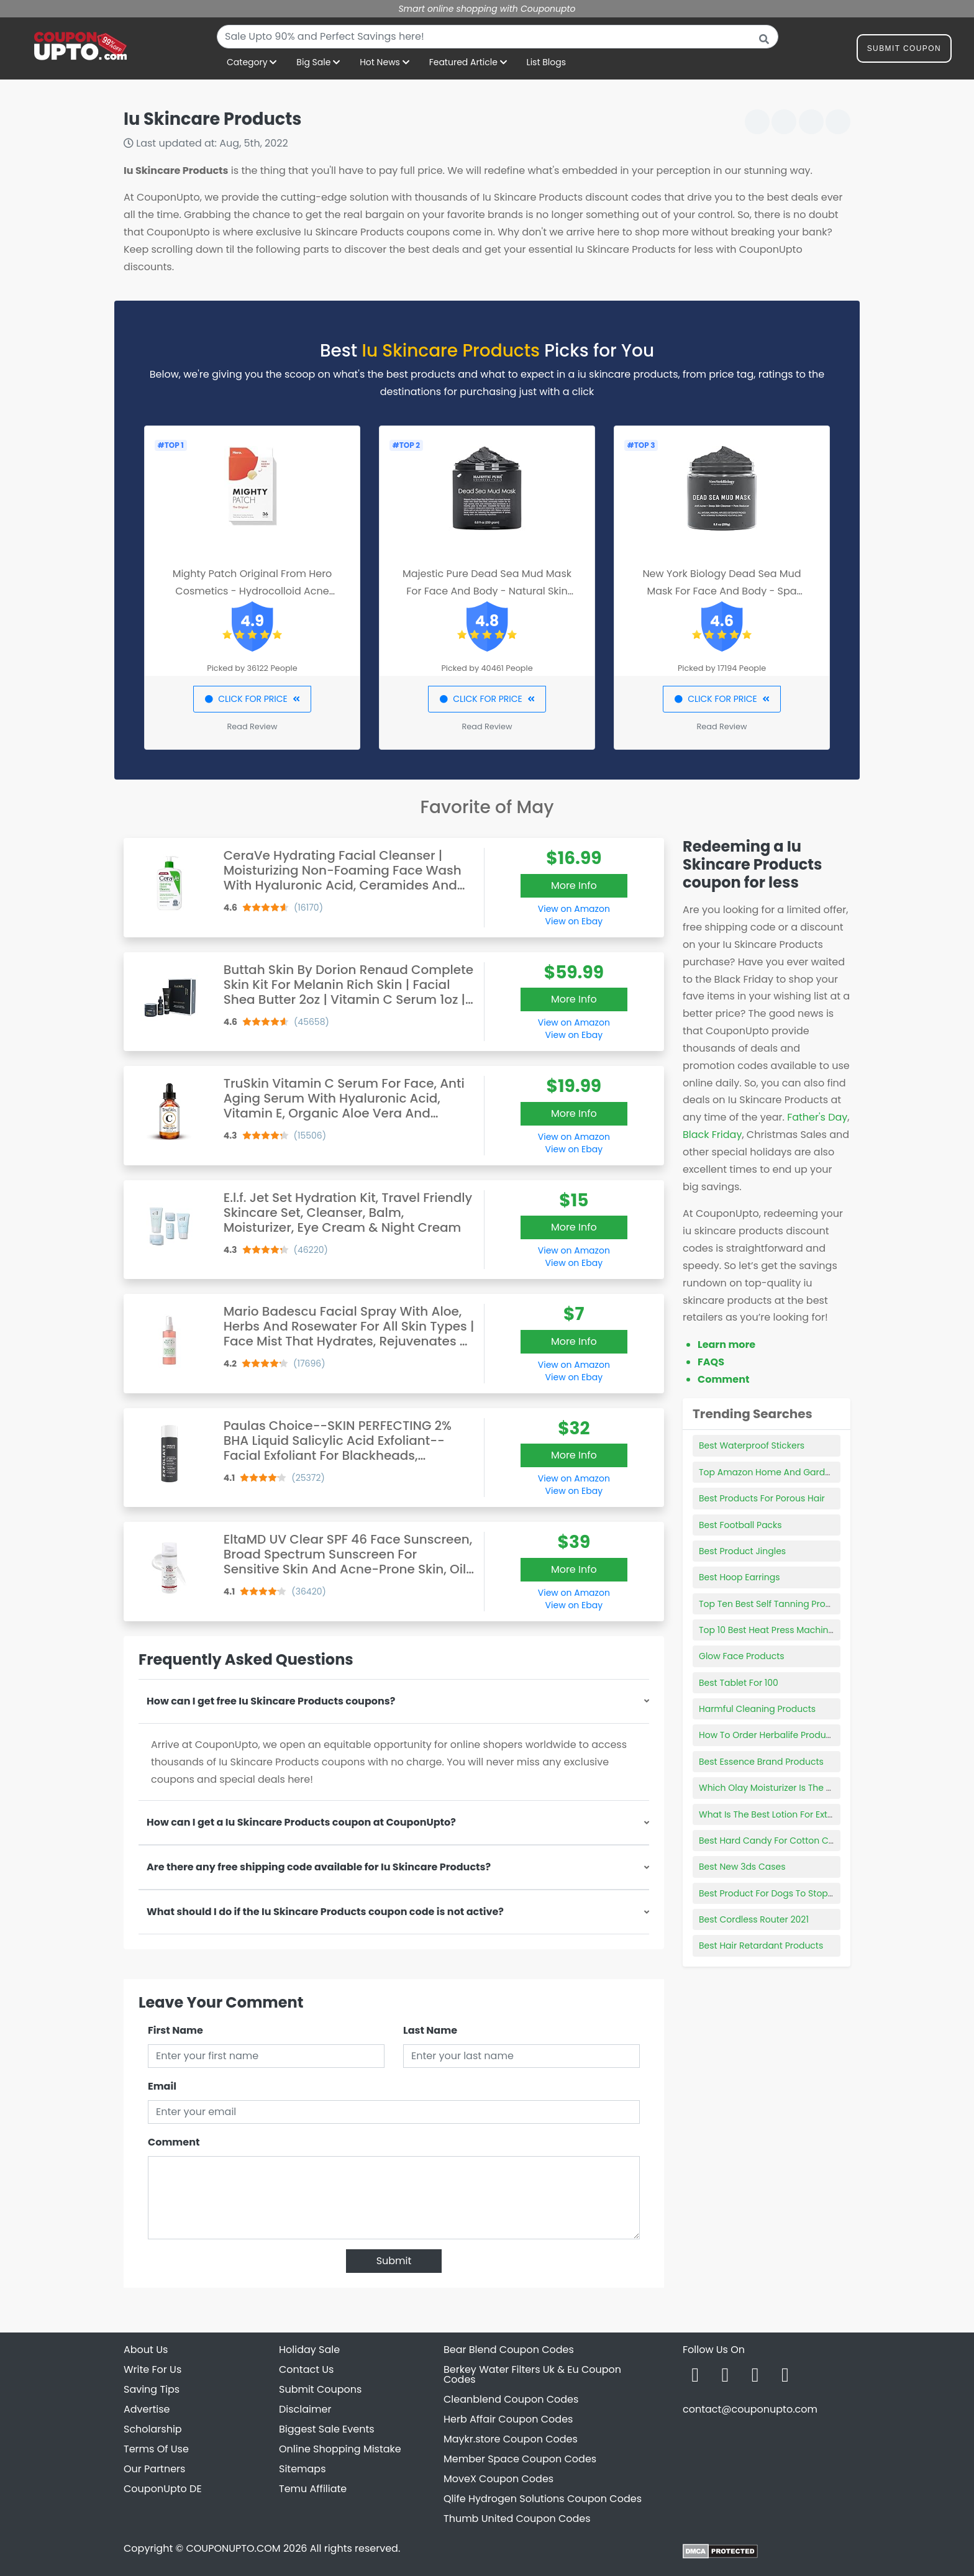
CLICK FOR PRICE (252, 699)
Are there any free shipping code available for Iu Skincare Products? (319, 1867)
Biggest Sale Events (327, 2429)
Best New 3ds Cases (742, 1866)
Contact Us (306, 2369)
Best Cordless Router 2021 (754, 1919)
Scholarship (153, 2429)
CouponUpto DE (163, 2489)
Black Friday (712, 1134)
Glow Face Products (742, 1656)
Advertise (147, 2409)
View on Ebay (574, 921)
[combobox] (497, 36)
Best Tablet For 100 (738, 1683)
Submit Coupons (320, 2389)
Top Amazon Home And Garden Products (787, 1472)
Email (162, 2086)
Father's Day (817, 1117)
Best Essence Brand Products (761, 1761)
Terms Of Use (156, 2449)
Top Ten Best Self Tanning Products (774, 1604)
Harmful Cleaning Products (757, 1709)
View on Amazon (574, 909)
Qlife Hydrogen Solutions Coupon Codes (543, 2499)
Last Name (430, 2030)
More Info (574, 885)
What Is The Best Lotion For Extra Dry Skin (786, 1814)
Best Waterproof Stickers (751, 1445)
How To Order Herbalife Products (769, 1735)
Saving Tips (152, 2389)
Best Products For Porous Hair (762, 1498)
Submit (394, 2261)
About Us (146, 2349)
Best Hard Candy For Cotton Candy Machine (794, 1840)
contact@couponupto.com (750, 2409)
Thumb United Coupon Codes (517, 2518)
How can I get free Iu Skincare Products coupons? (271, 1701)
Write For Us (152, 2369)
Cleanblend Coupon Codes (511, 2399)
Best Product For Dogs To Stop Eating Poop (790, 1893)
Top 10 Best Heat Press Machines (769, 1630)
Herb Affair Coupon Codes (508, 2419)
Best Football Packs (740, 1525)
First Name (175, 2030)
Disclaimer (305, 2409)
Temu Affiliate (313, 2489)
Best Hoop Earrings (739, 1577)
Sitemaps (302, 2469)
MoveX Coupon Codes (498, 2479)
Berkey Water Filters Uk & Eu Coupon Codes (532, 2374)
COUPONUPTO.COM (233, 2548)
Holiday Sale (309, 2349)
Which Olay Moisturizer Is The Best (771, 1788)
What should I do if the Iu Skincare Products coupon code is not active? (325, 1912)
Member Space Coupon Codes (520, 2459)
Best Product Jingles (742, 1551)
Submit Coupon (904, 50)
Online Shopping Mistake (340, 2449)
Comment (173, 2142)
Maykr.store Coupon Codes (511, 2439)
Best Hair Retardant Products (761, 1945)
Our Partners (154, 2469)
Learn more (726, 1344)
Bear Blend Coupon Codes (509, 2349)
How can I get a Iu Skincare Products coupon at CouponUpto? (301, 1822)
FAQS (711, 1362)
